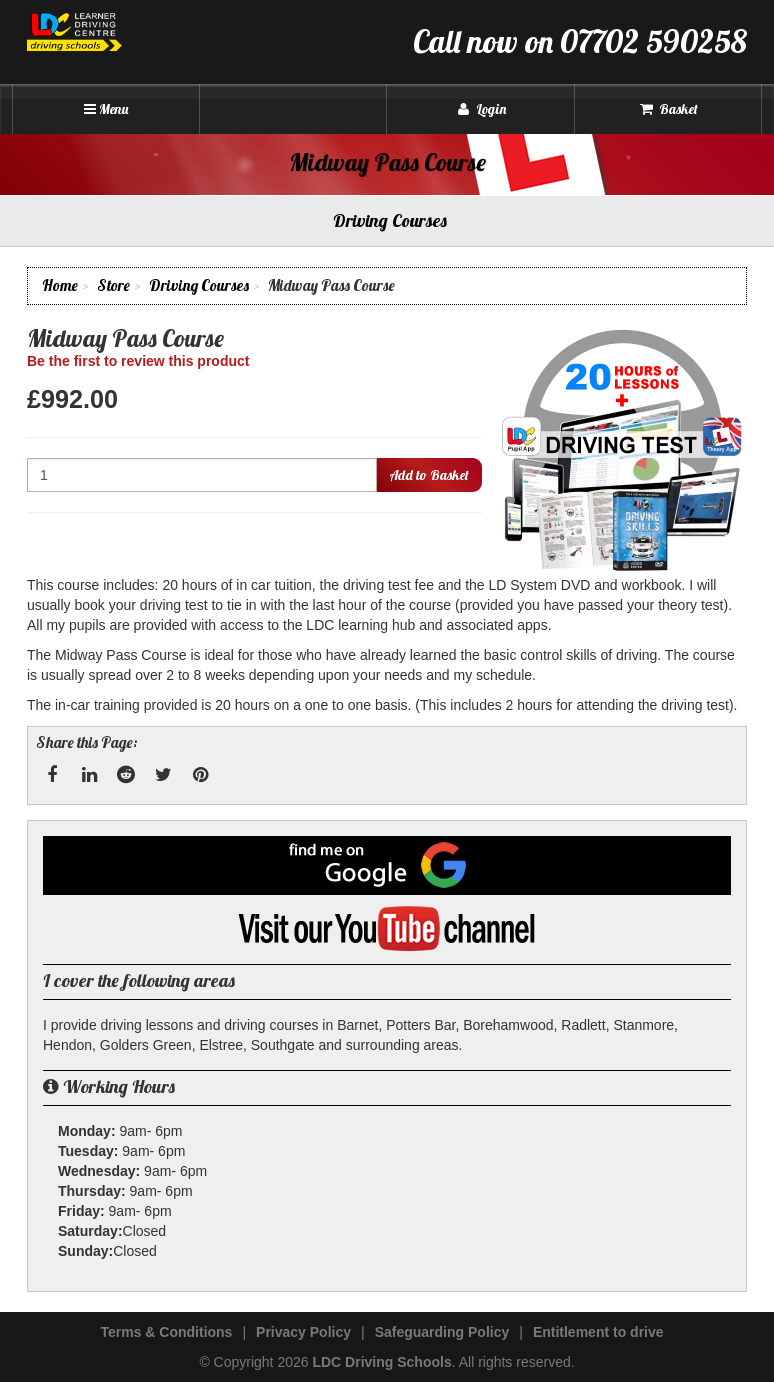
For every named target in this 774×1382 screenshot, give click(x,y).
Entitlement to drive (598, 1332)
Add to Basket (429, 475)
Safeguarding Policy (442, 1332)
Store (113, 285)
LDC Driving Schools (381, 1362)
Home (60, 285)
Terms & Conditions (166, 1332)
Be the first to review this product (138, 361)
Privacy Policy (303, 1332)
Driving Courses (199, 285)
